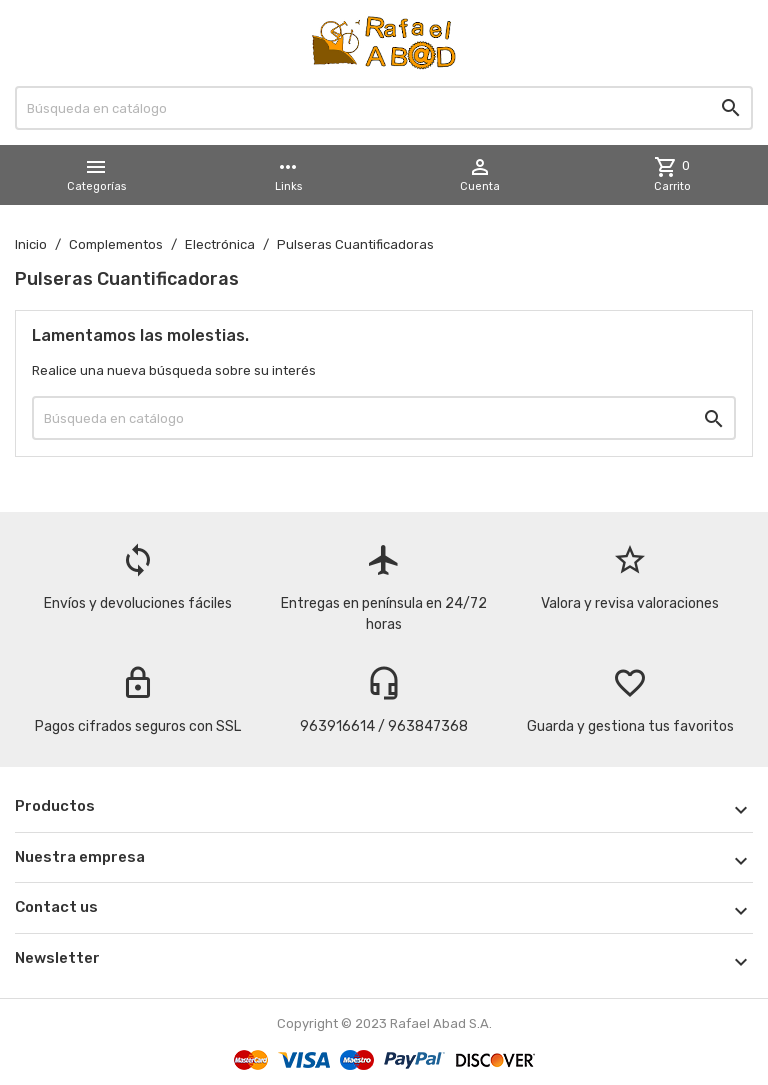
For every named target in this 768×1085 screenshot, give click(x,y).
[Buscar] (384, 108)
